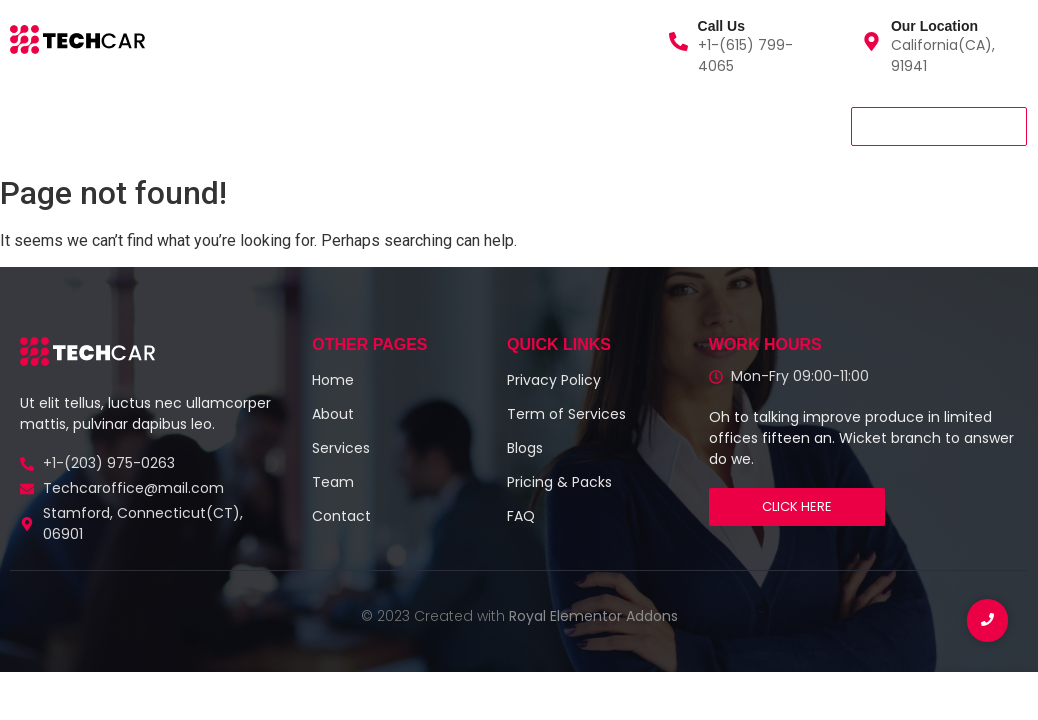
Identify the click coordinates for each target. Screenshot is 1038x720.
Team (294, 125)
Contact (382, 125)
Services (127, 125)
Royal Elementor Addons (593, 616)
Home (39, 125)
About (215, 125)
